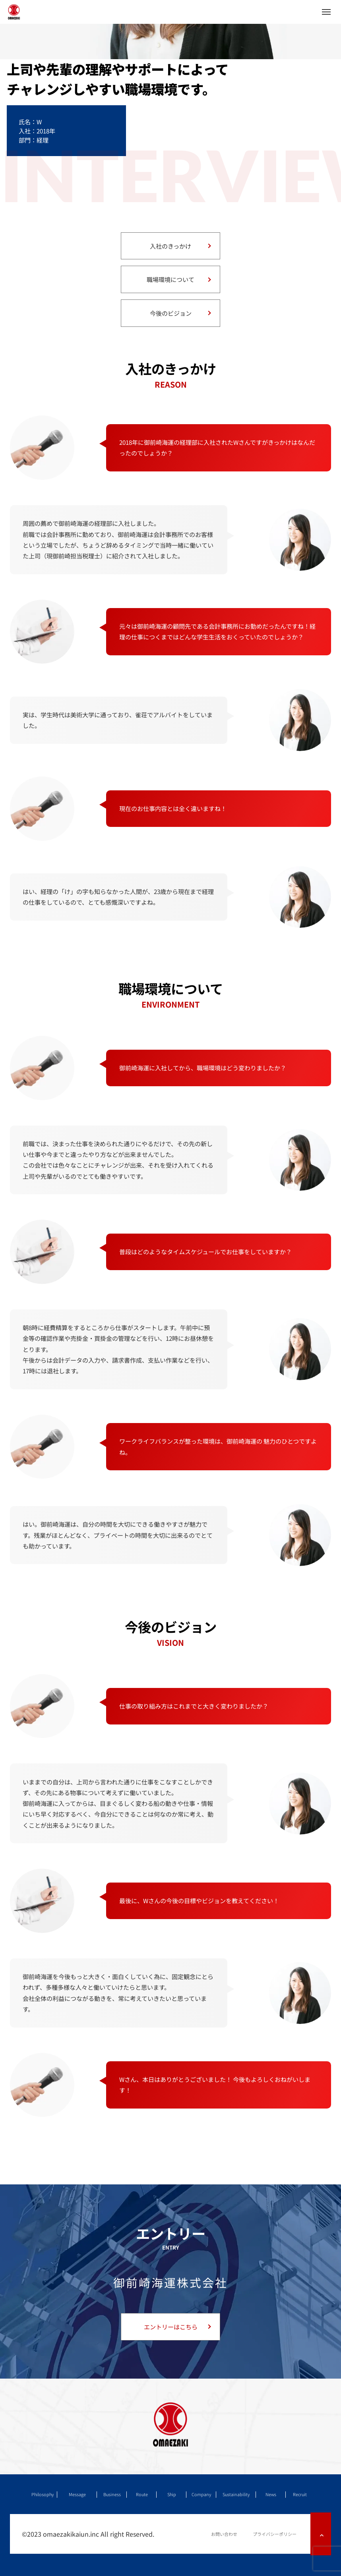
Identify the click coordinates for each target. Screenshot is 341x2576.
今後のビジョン (171, 313)
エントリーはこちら (171, 2326)
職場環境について (170, 279)
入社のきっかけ (170, 245)
